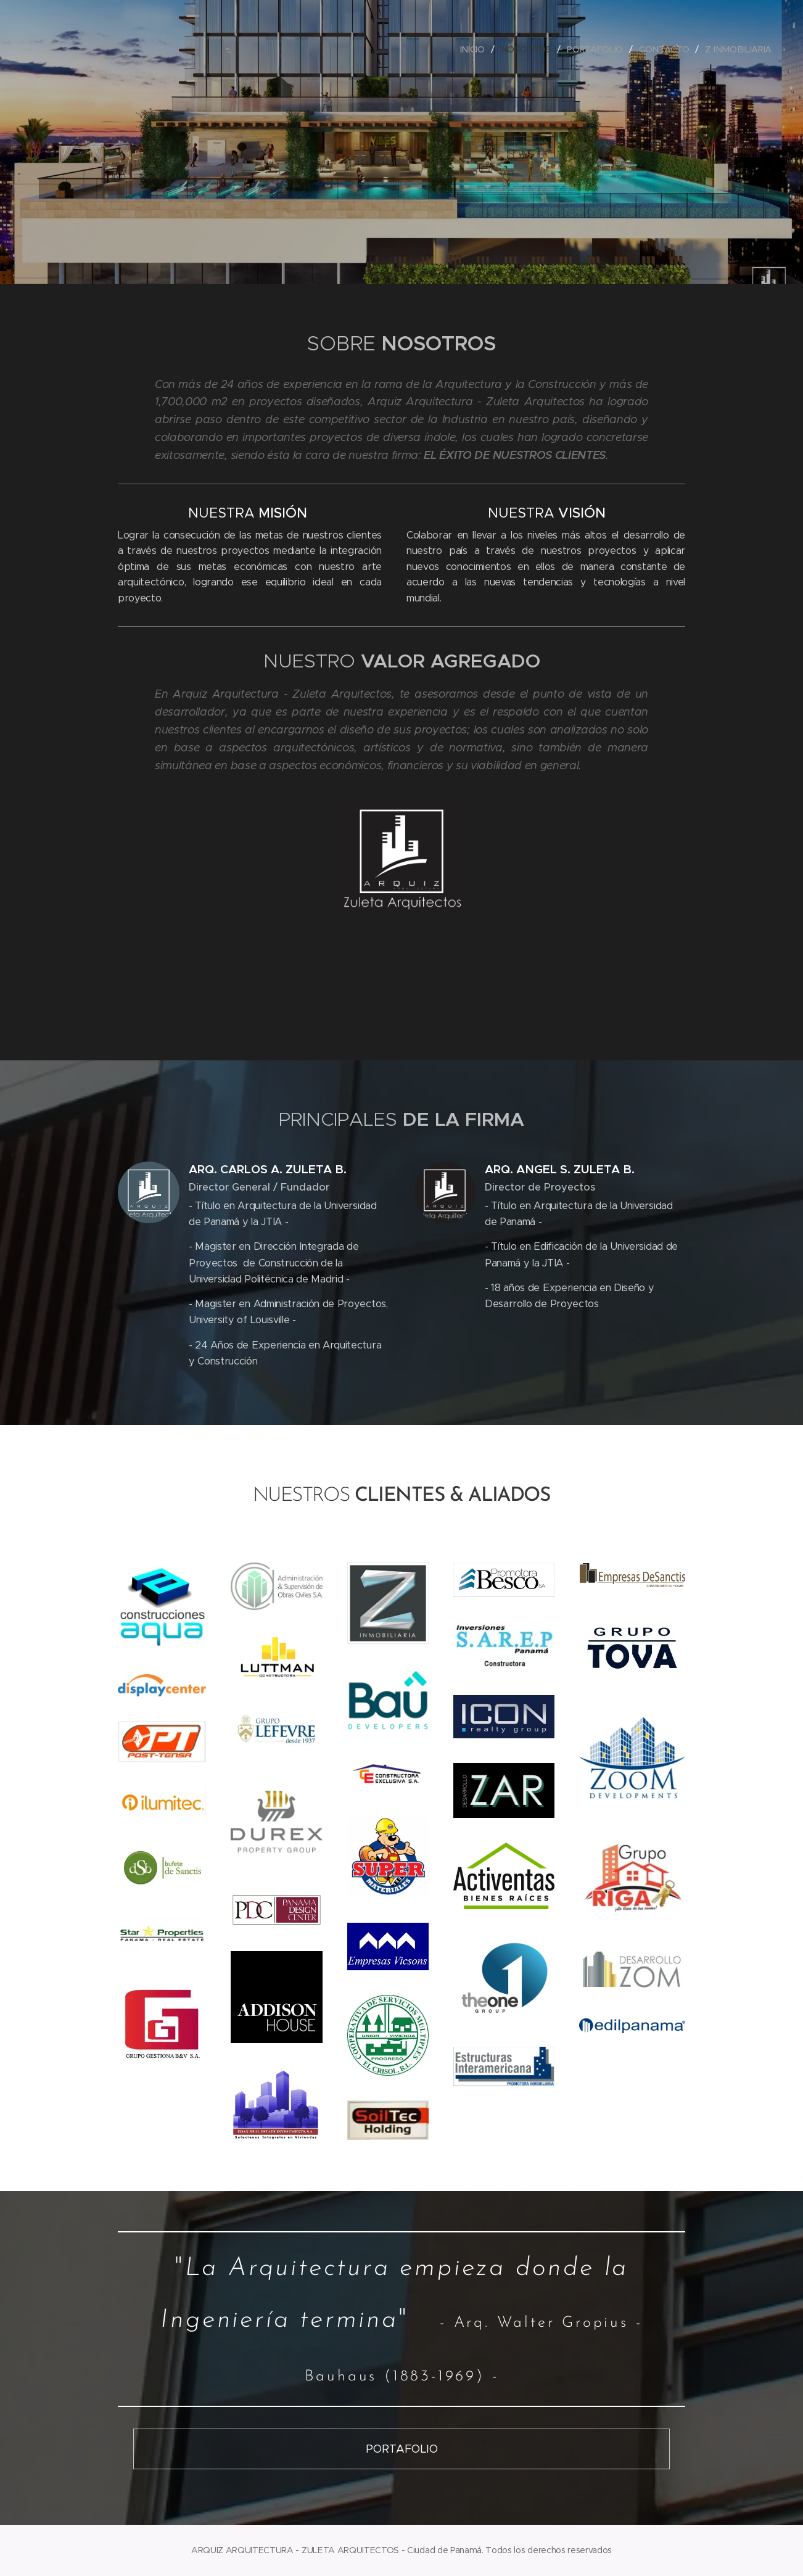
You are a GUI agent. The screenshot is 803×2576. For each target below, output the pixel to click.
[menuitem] (472, 49)
